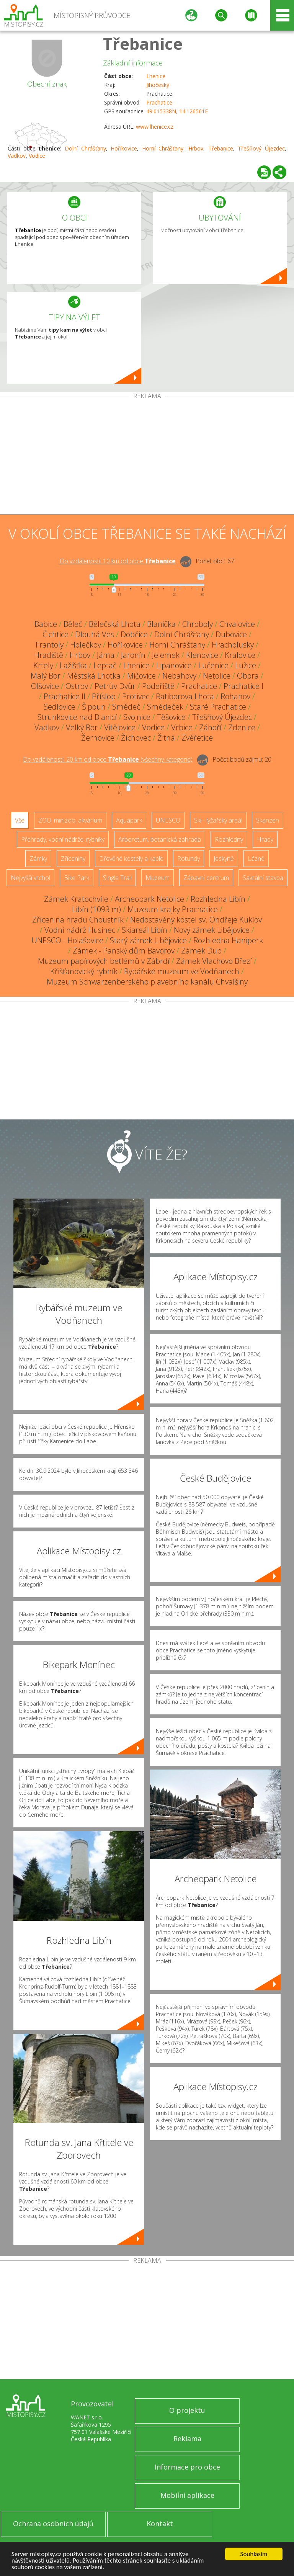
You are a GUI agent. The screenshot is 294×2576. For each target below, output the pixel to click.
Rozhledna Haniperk (228, 940)
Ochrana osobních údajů (53, 2523)
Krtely (43, 665)
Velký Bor (82, 727)
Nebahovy (179, 676)
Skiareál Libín (144, 930)
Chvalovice (237, 624)
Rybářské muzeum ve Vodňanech (181, 971)
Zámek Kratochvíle (76, 899)
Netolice (216, 676)
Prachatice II (64, 696)
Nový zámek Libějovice (212, 930)
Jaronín (133, 655)
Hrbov (195, 148)
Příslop (104, 696)
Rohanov (235, 696)
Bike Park (76, 877)
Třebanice (143, 43)
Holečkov (85, 645)
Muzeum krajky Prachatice (172, 909)
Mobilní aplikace (187, 2495)
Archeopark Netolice (149, 899)
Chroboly (197, 624)
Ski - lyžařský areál (218, 820)
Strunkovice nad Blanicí (77, 717)
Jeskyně (224, 858)
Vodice (37, 155)
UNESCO (168, 820)
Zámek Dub (201, 950)
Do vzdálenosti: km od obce (118, 561)
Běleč (73, 624)
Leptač (105, 665)
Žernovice (97, 738)
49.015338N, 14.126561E (177, 111)
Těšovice (171, 717)
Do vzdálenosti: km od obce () (108, 759)
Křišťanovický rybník (84, 971)
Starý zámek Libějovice (148, 940)
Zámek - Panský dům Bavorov (124, 950)
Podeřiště (158, 686)
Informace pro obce (187, 2466)
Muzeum (157, 877)
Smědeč (126, 707)
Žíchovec (136, 738)
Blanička (161, 624)
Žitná (166, 738)
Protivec (135, 696)
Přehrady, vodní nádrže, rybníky (63, 839)
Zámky (38, 858)
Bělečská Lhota (114, 624)
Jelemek (166, 655)
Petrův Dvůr (115, 686)
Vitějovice (120, 727)
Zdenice (241, 727)
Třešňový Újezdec (261, 148)
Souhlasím (254, 2554)
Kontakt (160, 2523)
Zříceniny (73, 858)
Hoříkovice (124, 148)
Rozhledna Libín (218, 899)
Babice (45, 624)
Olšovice (45, 686)
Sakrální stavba (263, 877)
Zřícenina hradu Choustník (78, 919)
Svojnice (136, 717)
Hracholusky (233, 645)
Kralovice (240, 655)
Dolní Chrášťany (85, 148)
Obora (248, 676)
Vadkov (17, 155)
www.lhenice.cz (154, 126)
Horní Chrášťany (163, 148)
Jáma (105, 655)
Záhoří (210, 727)
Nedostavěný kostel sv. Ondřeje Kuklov (196, 919)
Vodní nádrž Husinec (79, 930)
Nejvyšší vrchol (30, 877)
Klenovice (202, 655)
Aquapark (129, 820)
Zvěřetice (197, 738)
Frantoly (50, 645)
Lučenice (213, 665)
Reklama (187, 2438)
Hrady (265, 839)
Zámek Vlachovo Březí (214, 961)
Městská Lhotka (94, 676)
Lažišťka (73, 665)
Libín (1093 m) (96, 909)
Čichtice (55, 634)
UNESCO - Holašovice (67, 940)
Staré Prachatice (218, 707)
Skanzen (267, 820)
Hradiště (48, 655)
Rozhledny (229, 839)
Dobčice (134, 634)
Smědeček (165, 707)
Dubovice (231, 634)
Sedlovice (59, 707)
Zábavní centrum (206, 877)
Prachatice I (243, 686)
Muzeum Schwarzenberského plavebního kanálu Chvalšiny (147, 981)
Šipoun (94, 707)
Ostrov (76, 686)
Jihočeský (157, 84)
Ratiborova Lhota (185, 696)
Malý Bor (45, 676)
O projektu (187, 2410)
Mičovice (141, 676)
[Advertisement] (147, 456)
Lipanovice (174, 665)
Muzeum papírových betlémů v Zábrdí (104, 961)
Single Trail (117, 877)
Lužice (245, 665)
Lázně (256, 858)
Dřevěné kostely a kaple (131, 858)
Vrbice (182, 727)
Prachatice (159, 102)
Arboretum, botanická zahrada (159, 839)
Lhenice (155, 76)
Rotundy (188, 858)
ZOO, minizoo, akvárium (70, 820)
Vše (19, 820)
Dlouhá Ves (94, 634)
